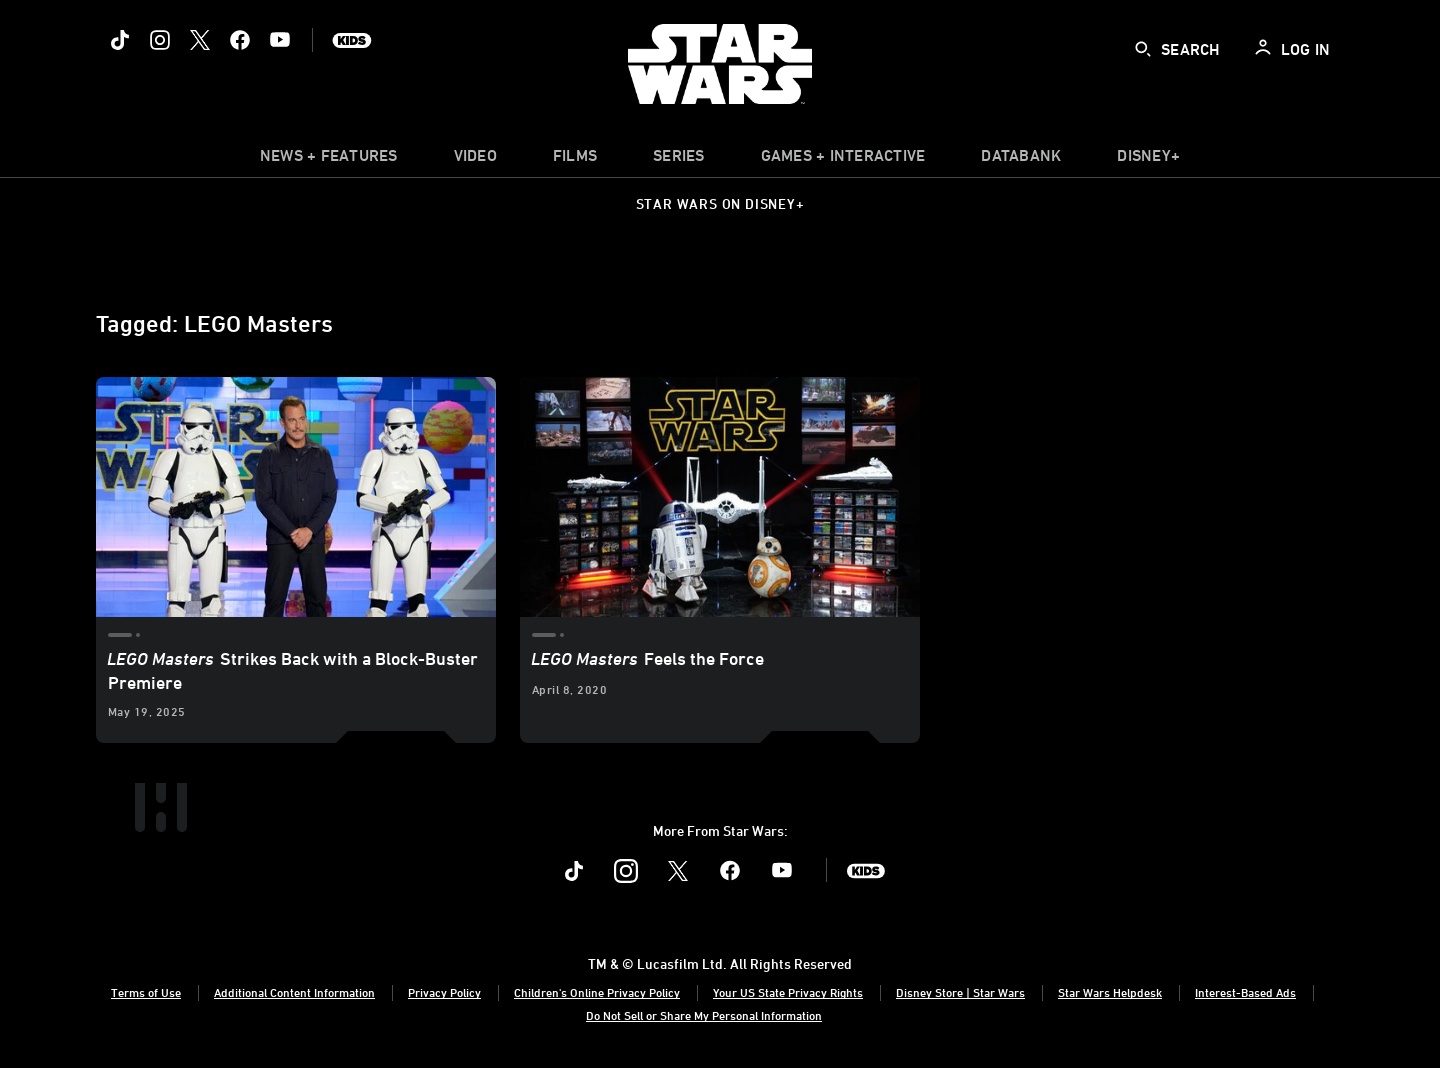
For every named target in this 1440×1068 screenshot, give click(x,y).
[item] (329, 160)
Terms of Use (146, 992)
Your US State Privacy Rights (788, 992)
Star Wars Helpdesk (1110, 992)
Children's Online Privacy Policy (597, 992)
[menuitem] (475, 160)
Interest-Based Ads (1245, 992)
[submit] (1143, 49)
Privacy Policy (444, 992)
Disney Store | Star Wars (960, 992)
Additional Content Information (294, 992)
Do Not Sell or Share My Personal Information (704, 1015)
